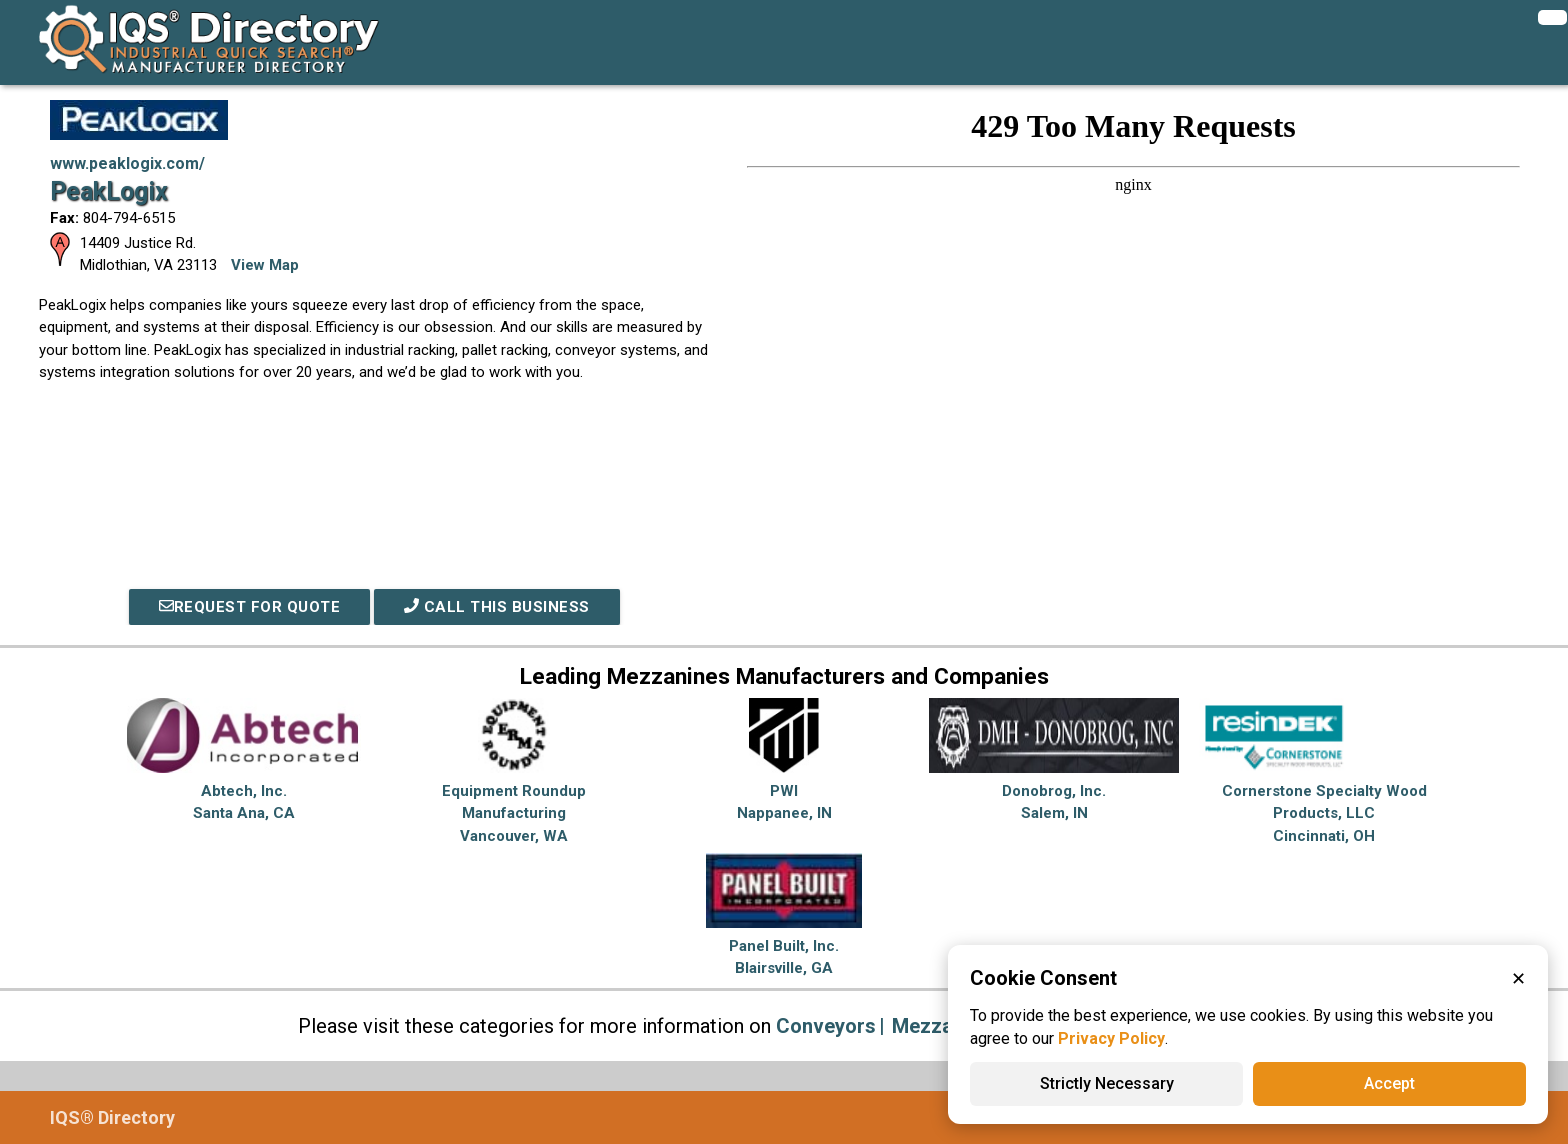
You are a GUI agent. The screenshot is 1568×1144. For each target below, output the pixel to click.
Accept (1389, 1083)
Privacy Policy (1111, 1038)
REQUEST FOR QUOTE (250, 607)
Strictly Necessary (1107, 1083)
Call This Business (497, 607)
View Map (265, 265)
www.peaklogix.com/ (127, 163)
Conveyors (826, 1026)
